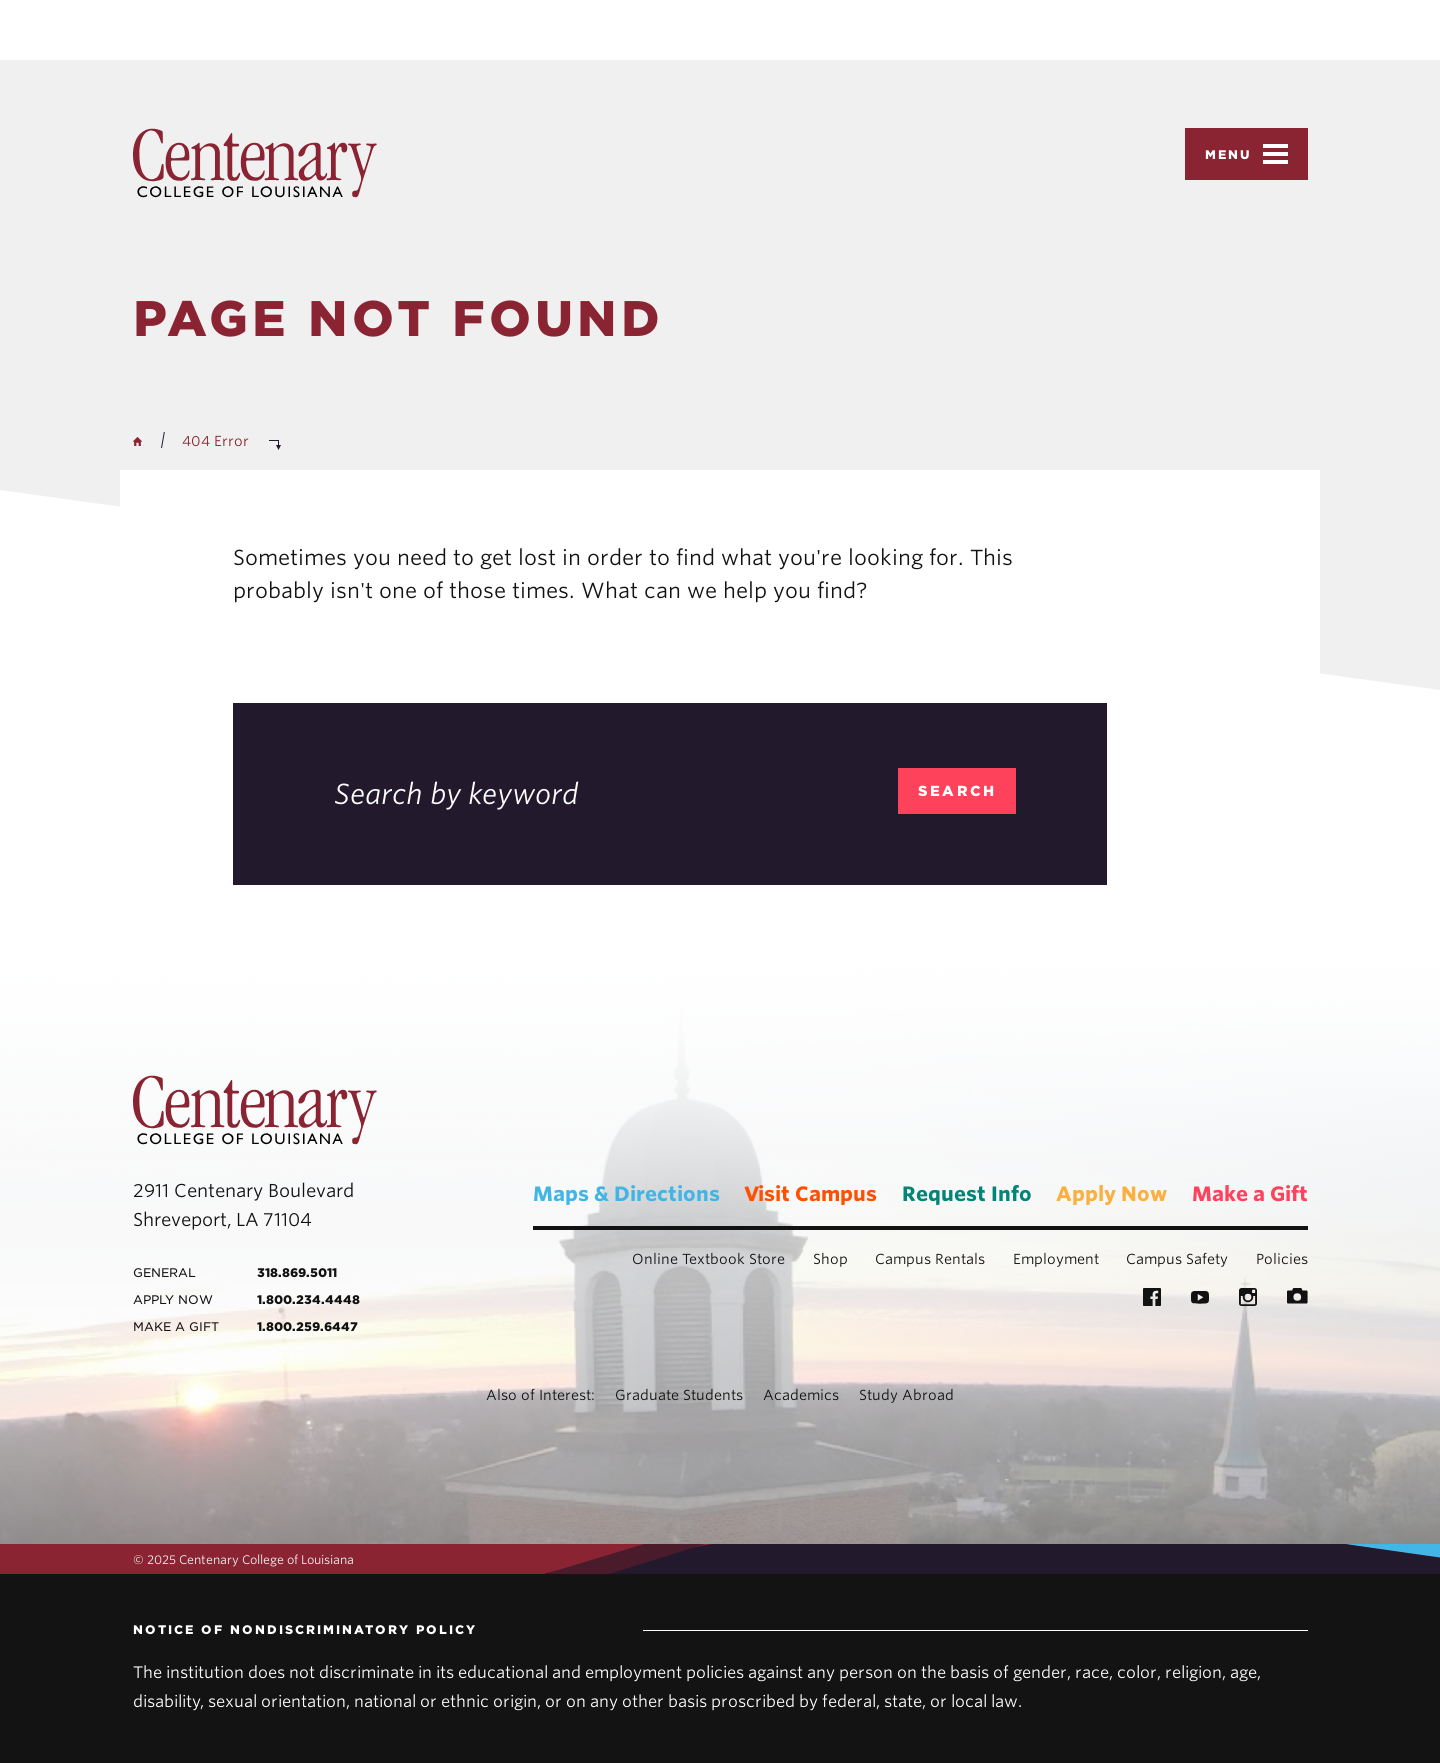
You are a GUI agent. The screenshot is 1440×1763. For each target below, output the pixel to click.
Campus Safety (1177, 1259)
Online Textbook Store (708, 1259)
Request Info (967, 1194)
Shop (830, 1259)
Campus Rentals (930, 1259)
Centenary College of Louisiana (255, 163)
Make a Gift (1250, 1194)
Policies (1282, 1259)
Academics (801, 1395)
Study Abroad (906, 1395)
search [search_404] (957, 791)
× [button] (1422, 14)
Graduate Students (679, 1395)
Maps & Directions (626, 1194)
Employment (1056, 1259)
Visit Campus (810, 1194)
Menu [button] (1246, 154)
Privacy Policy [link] (861, 30)
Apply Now (1111, 1194)
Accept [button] (980, 30)
